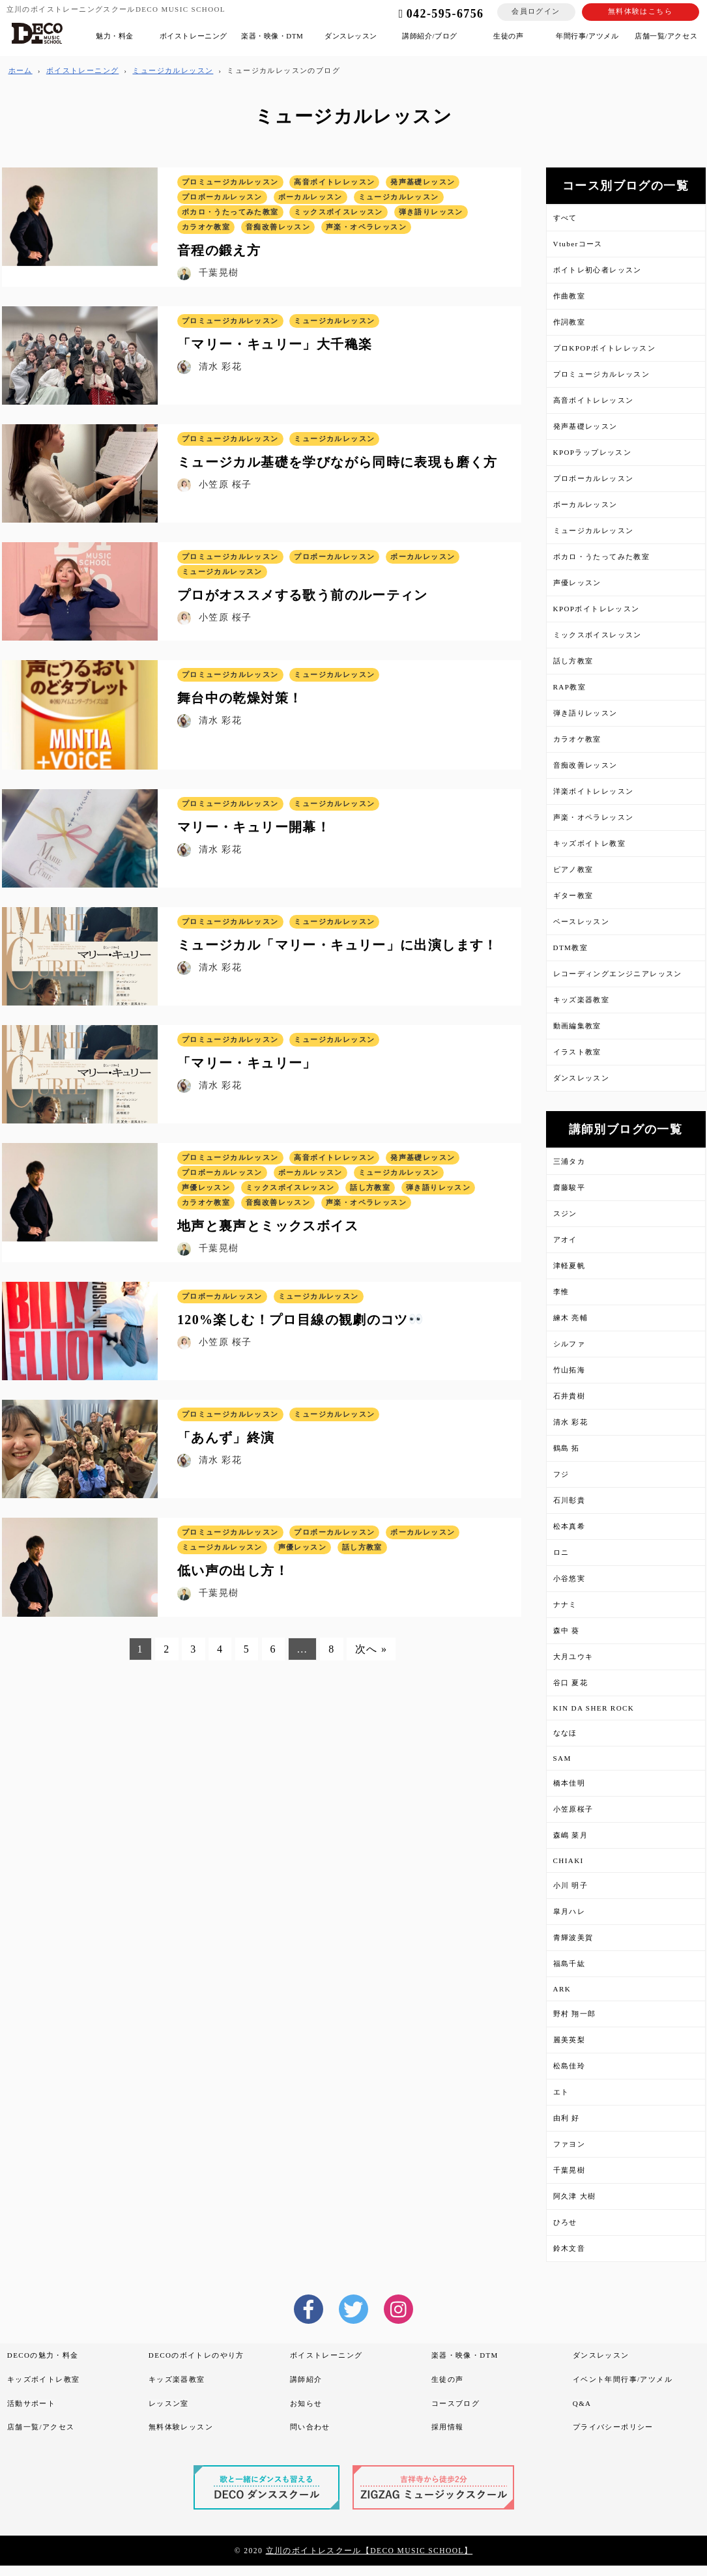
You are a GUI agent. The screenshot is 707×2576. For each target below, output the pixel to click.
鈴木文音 (569, 2248)
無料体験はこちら (640, 11)
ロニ (561, 1552)
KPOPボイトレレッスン (596, 609)
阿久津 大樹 (574, 2196)
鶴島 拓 (566, 1448)
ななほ (565, 1733)
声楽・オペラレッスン (593, 817)
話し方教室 (573, 661)
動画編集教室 (577, 1026)
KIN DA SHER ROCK (594, 1708)
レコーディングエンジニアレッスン (617, 973)
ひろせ (565, 2222)
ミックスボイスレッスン (597, 635)
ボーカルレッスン (585, 504)
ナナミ (565, 1604)
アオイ (565, 1239)
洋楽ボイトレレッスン (593, 791)
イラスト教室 (577, 1052)
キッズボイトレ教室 (589, 843)
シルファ (569, 1344)
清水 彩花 (570, 1422)
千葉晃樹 (569, 2170)
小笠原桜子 (573, 1809)
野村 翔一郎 (574, 2014)
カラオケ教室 (577, 739)
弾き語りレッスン (585, 713)
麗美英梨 (569, 2040)
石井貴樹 (569, 1396)
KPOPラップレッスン (592, 452)
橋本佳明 (569, 1783)
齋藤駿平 (569, 1187)
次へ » (371, 1651)
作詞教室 (569, 322)
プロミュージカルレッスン (601, 374)
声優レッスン (577, 582)
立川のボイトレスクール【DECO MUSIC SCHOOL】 (369, 2551)
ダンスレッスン (581, 1078)
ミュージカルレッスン (593, 530)
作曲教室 (569, 296)
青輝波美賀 (573, 1937)
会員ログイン (536, 11)
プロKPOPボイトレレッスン (604, 348)
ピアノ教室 (573, 869)
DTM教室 (570, 947)
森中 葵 (566, 1630)
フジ (561, 1474)
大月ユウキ (573, 1656)
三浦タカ (569, 1161)
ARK (562, 1989)
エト (561, 2092)
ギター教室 (573, 895)
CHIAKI (568, 1860)
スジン (565, 1213)
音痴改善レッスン (585, 765)
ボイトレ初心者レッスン (597, 270)
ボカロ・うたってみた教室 (601, 556)
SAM (562, 1758)
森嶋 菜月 (570, 1835)
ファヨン (569, 2144)
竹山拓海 (569, 1370)
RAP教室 (569, 687)
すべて (565, 218)
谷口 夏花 (570, 1682)
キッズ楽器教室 (581, 1000)
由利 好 (566, 2118)
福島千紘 (569, 1963)
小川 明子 (570, 1885)
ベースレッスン (581, 921)
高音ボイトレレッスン (593, 400)
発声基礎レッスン (585, 426)
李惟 (561, 1291)
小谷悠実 (569, 1578)
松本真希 (569, 1526)
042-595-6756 (435, 13)
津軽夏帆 (569, 1265)
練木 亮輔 (570, 1318)
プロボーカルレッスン (593, 478)
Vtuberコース (578, 244)
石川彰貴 (569, 1500)
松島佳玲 (569, 2066)
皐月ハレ (569, 1911)
